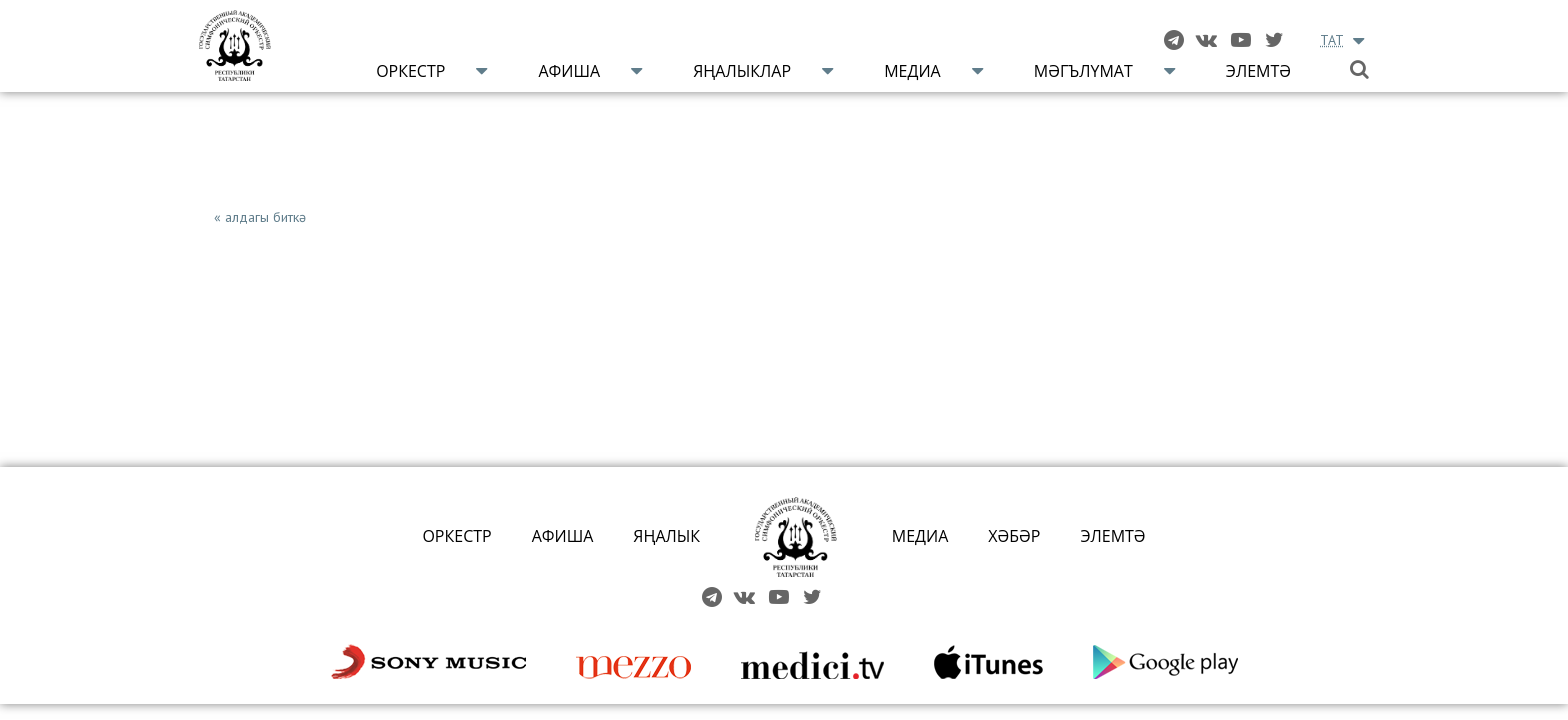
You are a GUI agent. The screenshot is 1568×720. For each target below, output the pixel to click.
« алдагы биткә (260, 217)
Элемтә (1258, 71)
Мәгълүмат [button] (1083, 71)
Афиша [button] (569, 71)
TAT (1332, 40)
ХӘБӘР (1014, 536)
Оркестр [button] (410, 71)
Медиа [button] (912, 71)
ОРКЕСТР (456, 536)
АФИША (563, 536)
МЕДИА (920, 536)
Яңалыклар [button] (742, 71)
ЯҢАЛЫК (666, 536)
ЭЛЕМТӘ (1112, 536)
